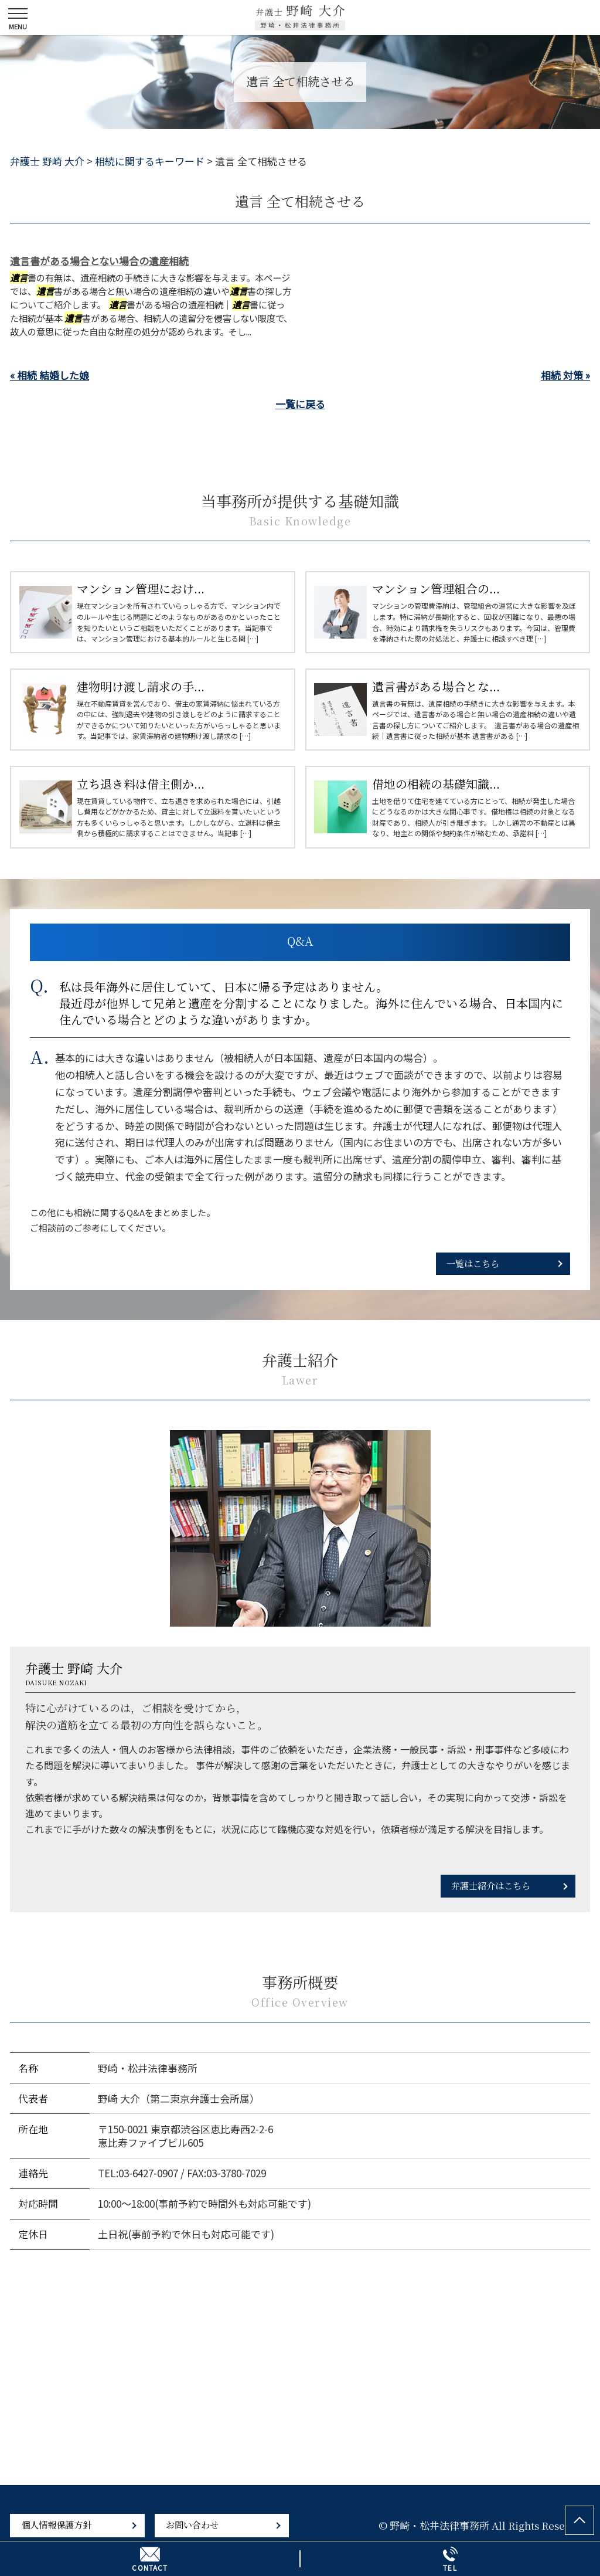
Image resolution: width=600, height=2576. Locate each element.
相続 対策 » (565, 375)
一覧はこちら (472, 1263)
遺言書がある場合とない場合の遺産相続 (99, 260)
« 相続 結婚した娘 (49, 375)
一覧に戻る (300, 403)
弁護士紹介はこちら (490, 1885)
